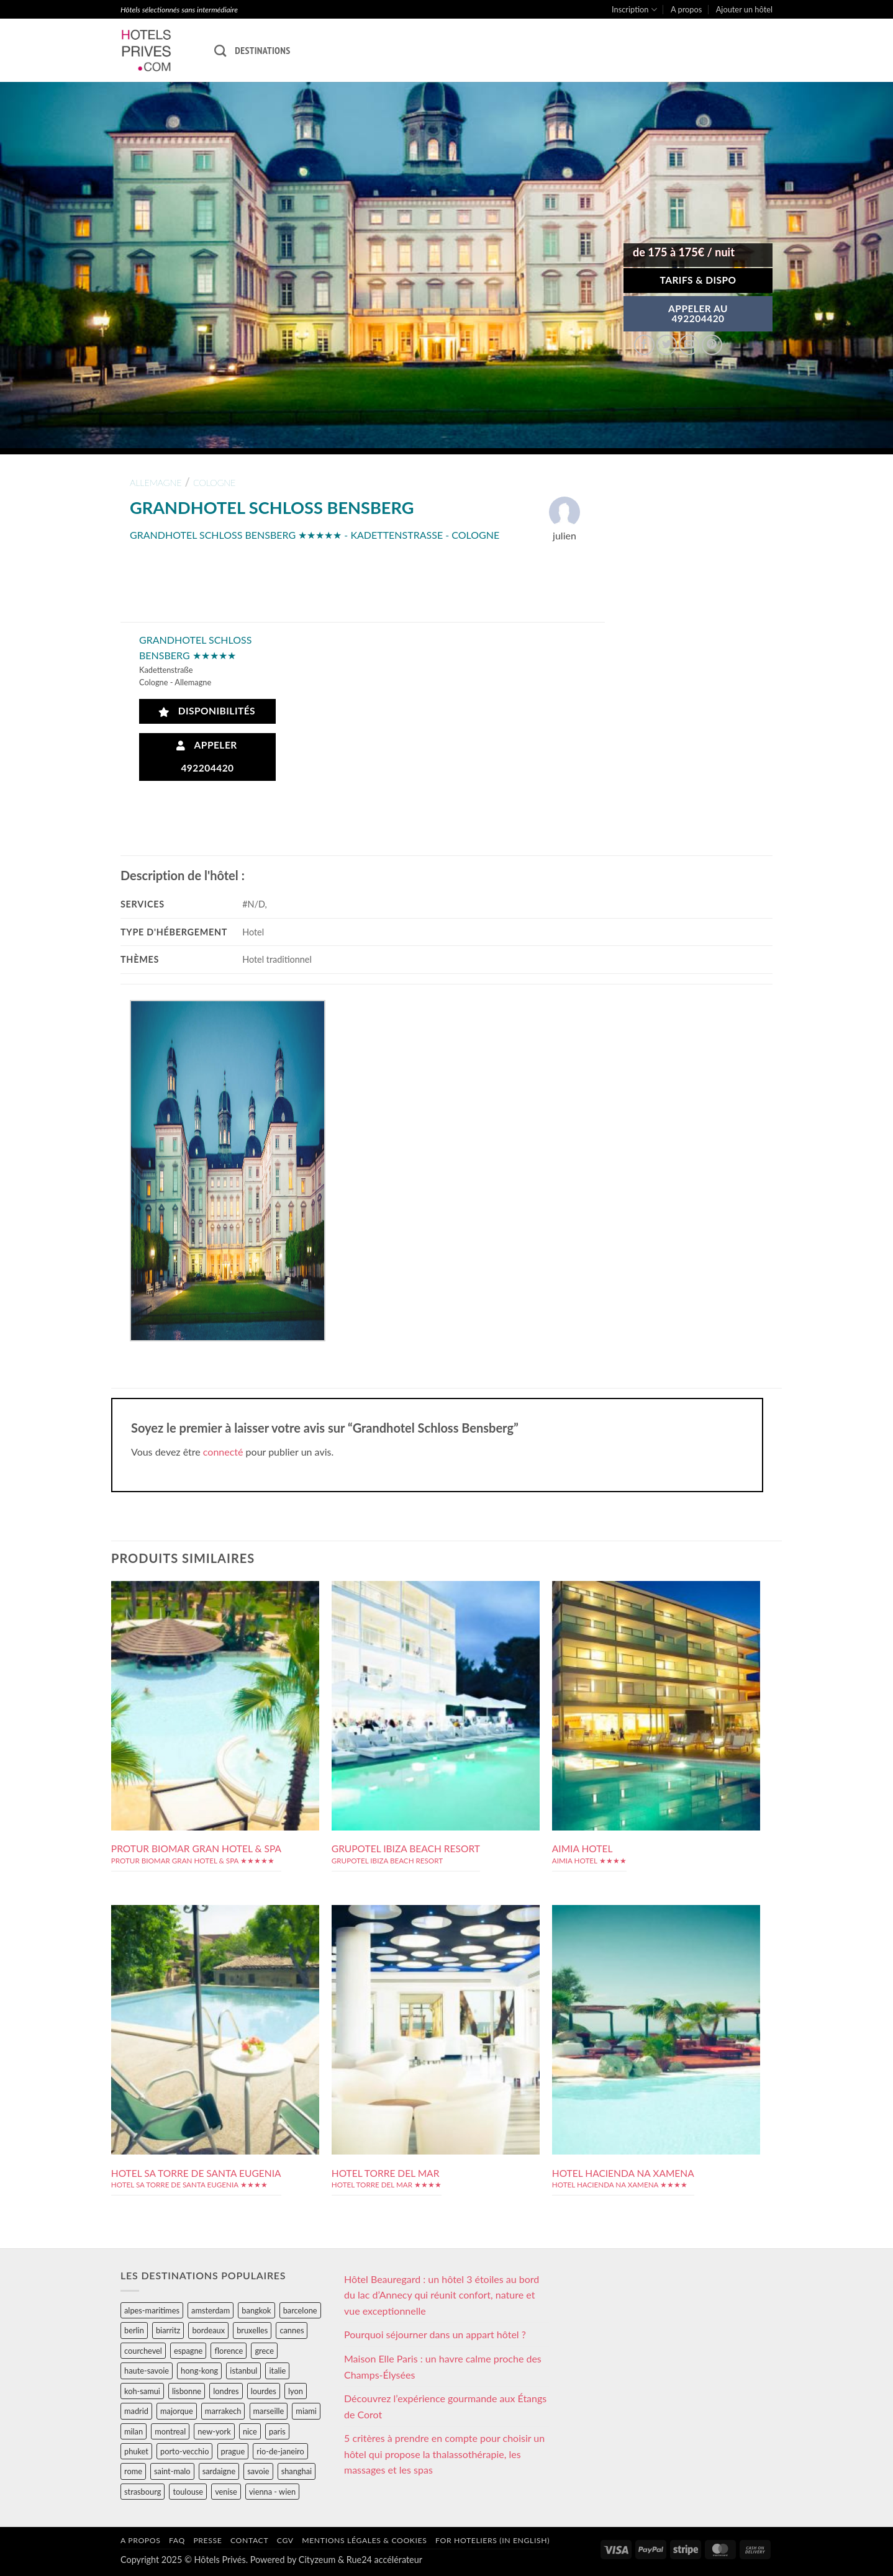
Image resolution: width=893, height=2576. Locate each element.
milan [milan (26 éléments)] (133, 2431)
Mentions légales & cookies (364, 2540)
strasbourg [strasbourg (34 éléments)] (142, 2492)
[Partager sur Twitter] (666, 345)
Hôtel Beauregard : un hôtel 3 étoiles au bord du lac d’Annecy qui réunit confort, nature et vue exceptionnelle (441, 2295)
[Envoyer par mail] (689, 345)
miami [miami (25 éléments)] (306, 2411)
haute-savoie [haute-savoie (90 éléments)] (146, 2371)
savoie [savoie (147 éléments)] (258, 2471)
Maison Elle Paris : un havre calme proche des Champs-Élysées (443, 2366)
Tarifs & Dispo (698, 280)
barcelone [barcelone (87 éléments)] (300, 2310)
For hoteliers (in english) (492, 2540)
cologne (214, 482)
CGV (285, 2540)
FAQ (177, 2540)
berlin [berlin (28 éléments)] (134, 2330)
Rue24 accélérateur (384, 2559)
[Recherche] (220, 50)
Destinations (262, 50)
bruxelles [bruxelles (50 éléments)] (252, 2330)
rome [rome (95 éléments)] (133, 2471)
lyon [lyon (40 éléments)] (295, 2391)
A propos (686, 9)
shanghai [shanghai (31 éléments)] (296, 2471)
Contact (249, 2540)
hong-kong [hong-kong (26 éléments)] (199, 2371)
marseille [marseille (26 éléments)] (268, 2411)
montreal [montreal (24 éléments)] (170, 2431)
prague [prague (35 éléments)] (233, 2451)
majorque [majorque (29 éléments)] (176, 2411)
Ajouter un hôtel (744, 9)
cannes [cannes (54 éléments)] (291, 2330)
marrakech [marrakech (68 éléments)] (223, 2411)
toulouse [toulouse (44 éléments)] (188, 2492)
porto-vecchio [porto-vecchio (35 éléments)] (184, 2451)
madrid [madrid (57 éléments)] (136, 2411)
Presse (207, 2540)
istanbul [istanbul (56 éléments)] (243, 2371)
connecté (223, 1451)
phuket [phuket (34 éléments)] (136, 2451)
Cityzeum (317, 2559)
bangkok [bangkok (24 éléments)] (256, 2310)
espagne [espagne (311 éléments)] (188, 2351)
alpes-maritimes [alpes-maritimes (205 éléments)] (151, 2310)
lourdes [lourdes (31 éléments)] (263, 2391)
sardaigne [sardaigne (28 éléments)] (218, 2471)
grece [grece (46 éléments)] (264, 2351)
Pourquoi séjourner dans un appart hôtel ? (435, 2334)
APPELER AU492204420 (698, 313)
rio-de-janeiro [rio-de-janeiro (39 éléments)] (280, 2451)
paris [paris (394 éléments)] (277, 2431)
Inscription (634, 10)
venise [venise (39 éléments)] (226, 2492)
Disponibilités (207, 711)
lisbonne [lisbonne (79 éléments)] (186, 2391)
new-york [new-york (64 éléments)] (213, 2431)
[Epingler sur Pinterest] (712, 345)
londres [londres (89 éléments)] (225, 2391)
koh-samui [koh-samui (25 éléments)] (142, 2391)
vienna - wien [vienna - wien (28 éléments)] (272, 2492)
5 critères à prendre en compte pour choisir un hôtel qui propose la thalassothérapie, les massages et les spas (444, 2453)
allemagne (156, 482)
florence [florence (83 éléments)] (228, 2351)
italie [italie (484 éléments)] (277, 2371)
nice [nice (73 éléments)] (250, 2431)
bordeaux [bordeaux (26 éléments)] (208, 2330)
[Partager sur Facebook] (644, 345)
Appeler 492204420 (206, 756)
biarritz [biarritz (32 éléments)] (168, 2330)
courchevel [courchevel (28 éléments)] (143, 2351)
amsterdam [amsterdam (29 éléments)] (210, 2310)
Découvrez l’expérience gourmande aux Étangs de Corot (445, 2406)
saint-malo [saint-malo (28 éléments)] (172, 2471)
